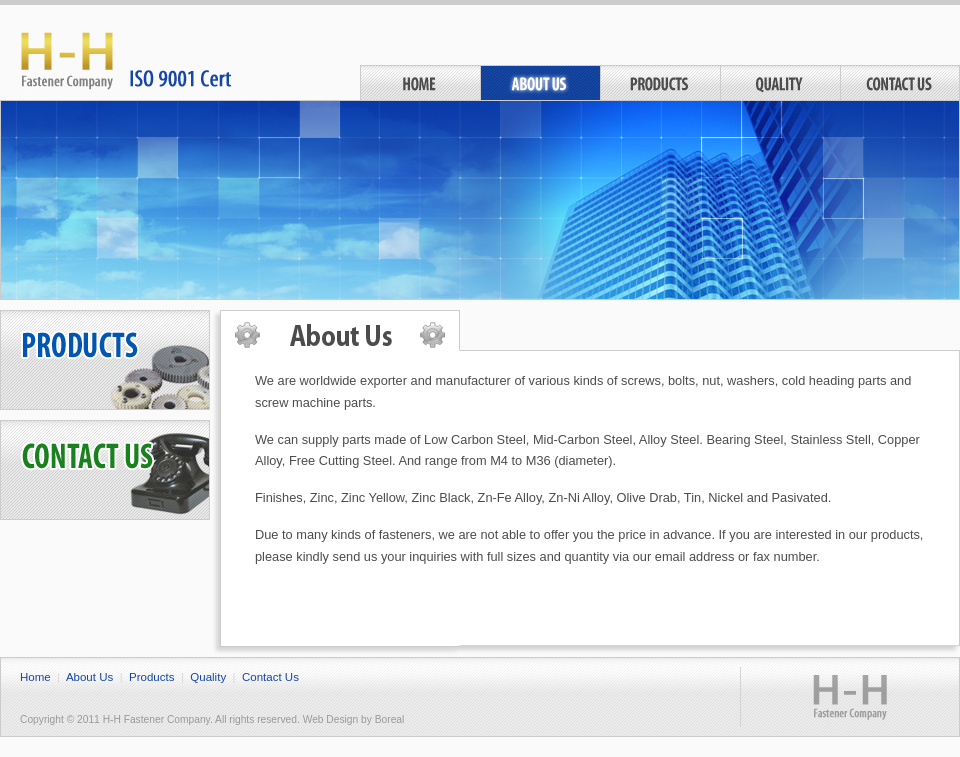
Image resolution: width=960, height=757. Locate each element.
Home (420, 82)
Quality (780, 82)
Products (660, 82)
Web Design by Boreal (354, 719)
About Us (540, 82)
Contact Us (900, 82)
